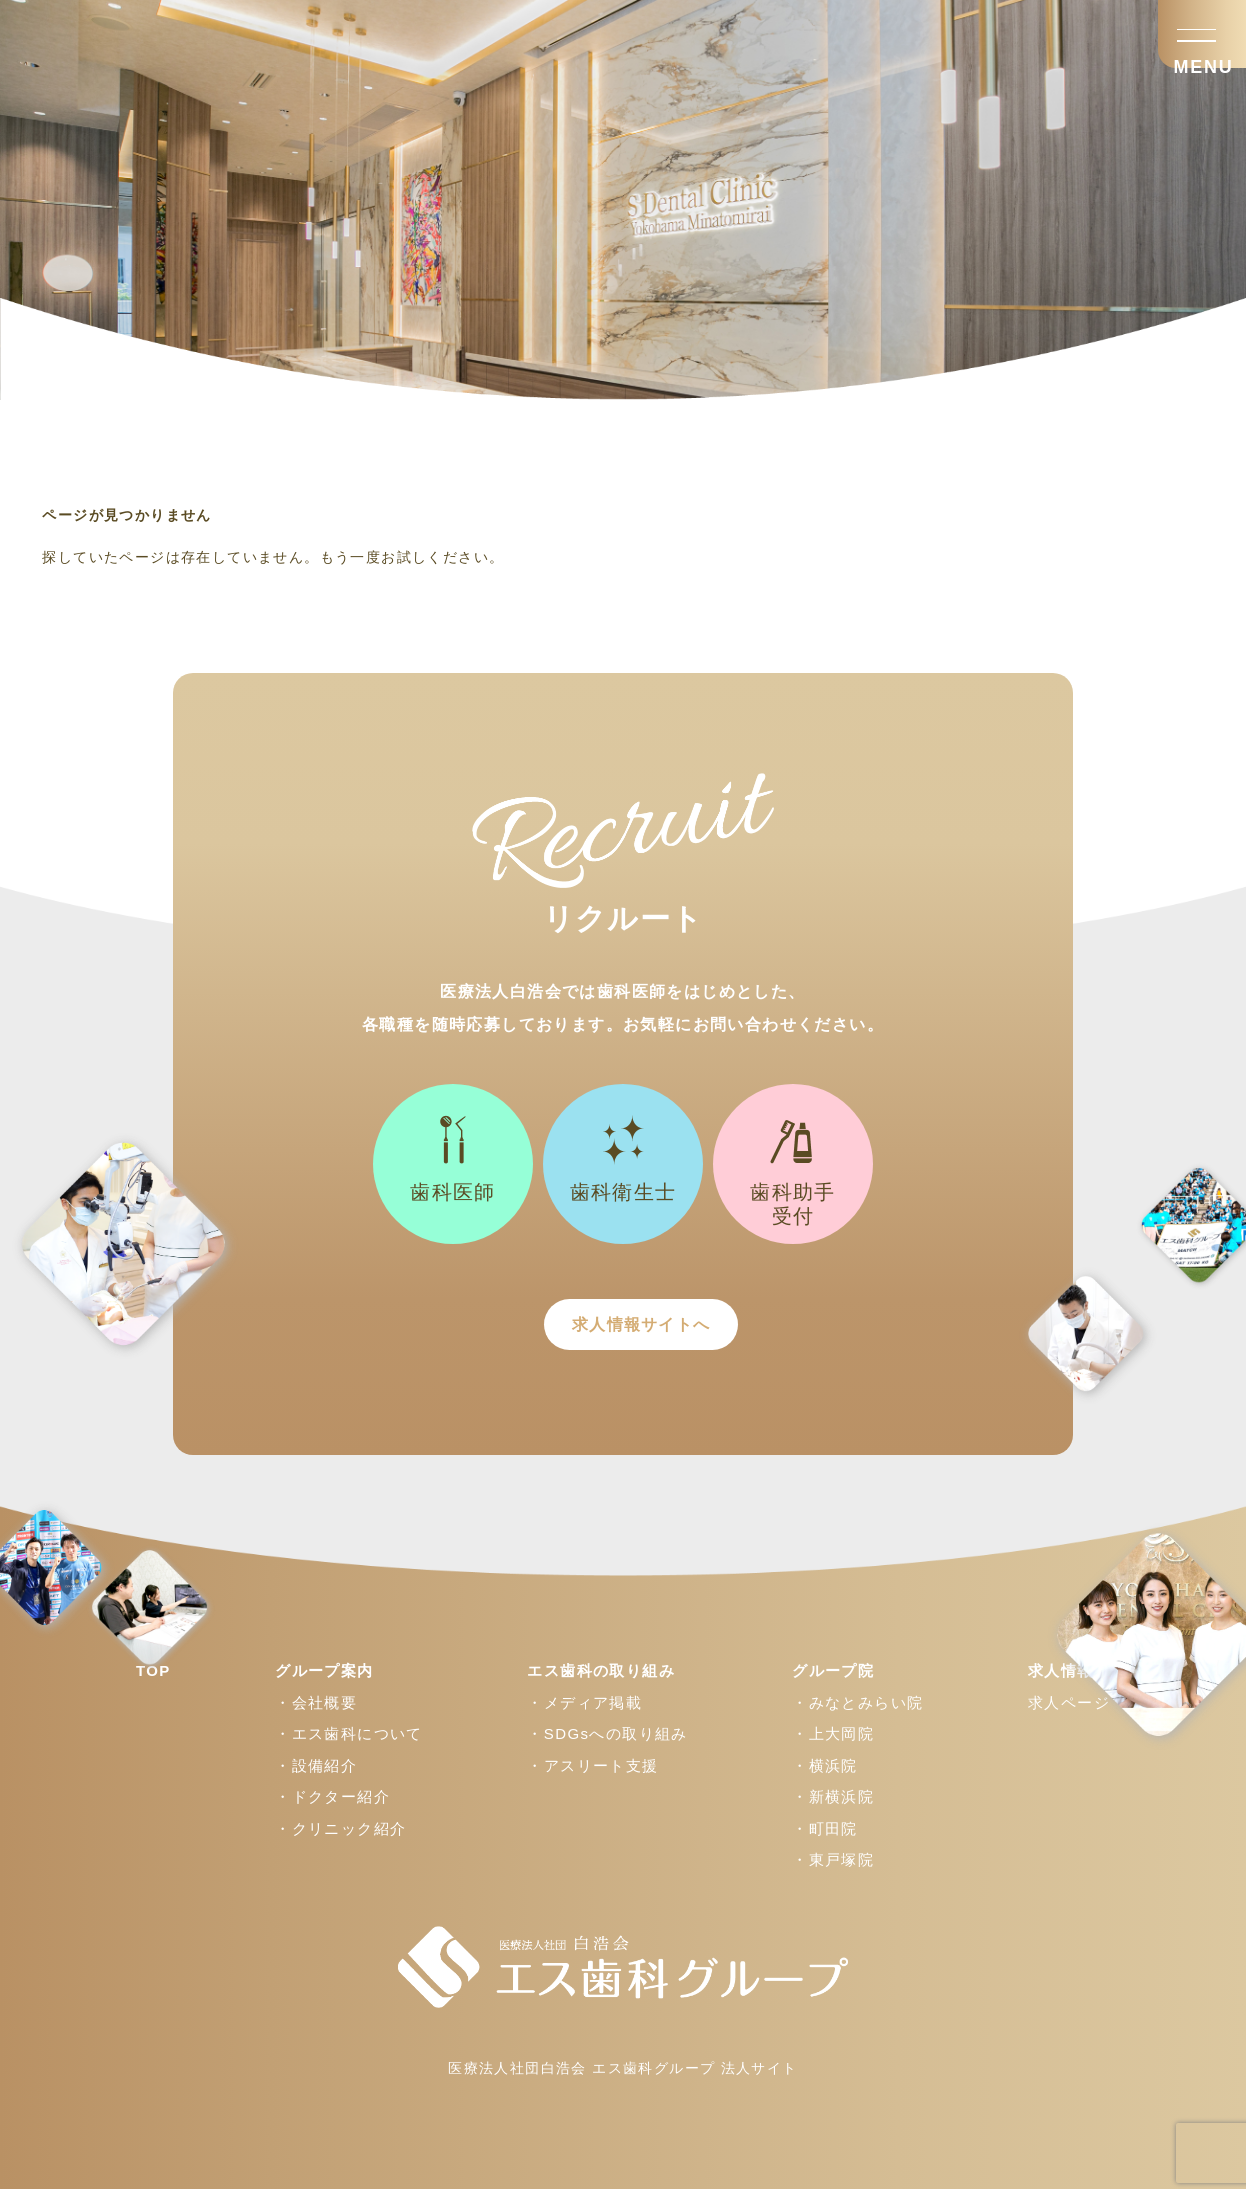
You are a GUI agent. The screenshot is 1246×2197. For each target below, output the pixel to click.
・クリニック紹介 (340, 1836)
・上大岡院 (833, 1741)
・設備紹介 (316, 1773)
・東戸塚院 (833, 1867)
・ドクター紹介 (332, 1804)
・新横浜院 (833, 1804)
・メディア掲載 (584, 1710)
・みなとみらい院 (857, 1710)
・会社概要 (316, 1710)
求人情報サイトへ (622, 1328)
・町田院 (825, 1836)
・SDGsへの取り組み (607, 1741)
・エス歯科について (349, 1741)
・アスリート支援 (592, 1773)
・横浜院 (825, 1773)
